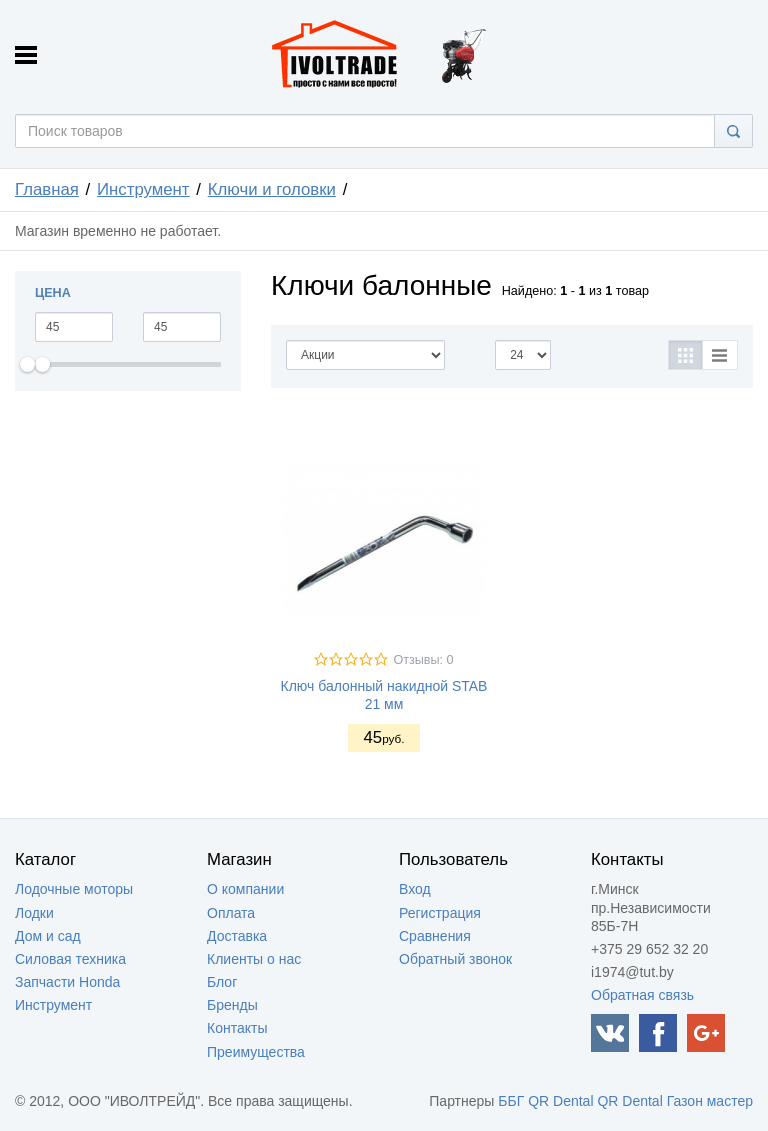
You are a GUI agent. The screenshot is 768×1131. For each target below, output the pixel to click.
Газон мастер (710, 1101)
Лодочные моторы (74, 889)
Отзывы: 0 (423, 660)
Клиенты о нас (254, 959)
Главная (47, 189)
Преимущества (256, 1052)
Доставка (237, 936)
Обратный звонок (455, 959)
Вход (415, 889)
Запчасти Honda (67, 982)
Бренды (232, 1005)
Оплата (231, 913)
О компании (245, 889)
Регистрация (440, 913)
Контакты (237, 1028)
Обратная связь (642, 995)
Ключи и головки (272, 189)
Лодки (34, 913)
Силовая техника (70, 959)
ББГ (511, 1101)
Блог (222, 982)
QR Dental (560, 1101)
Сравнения (435, 936)
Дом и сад (48, 936)
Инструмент (143, 189)
